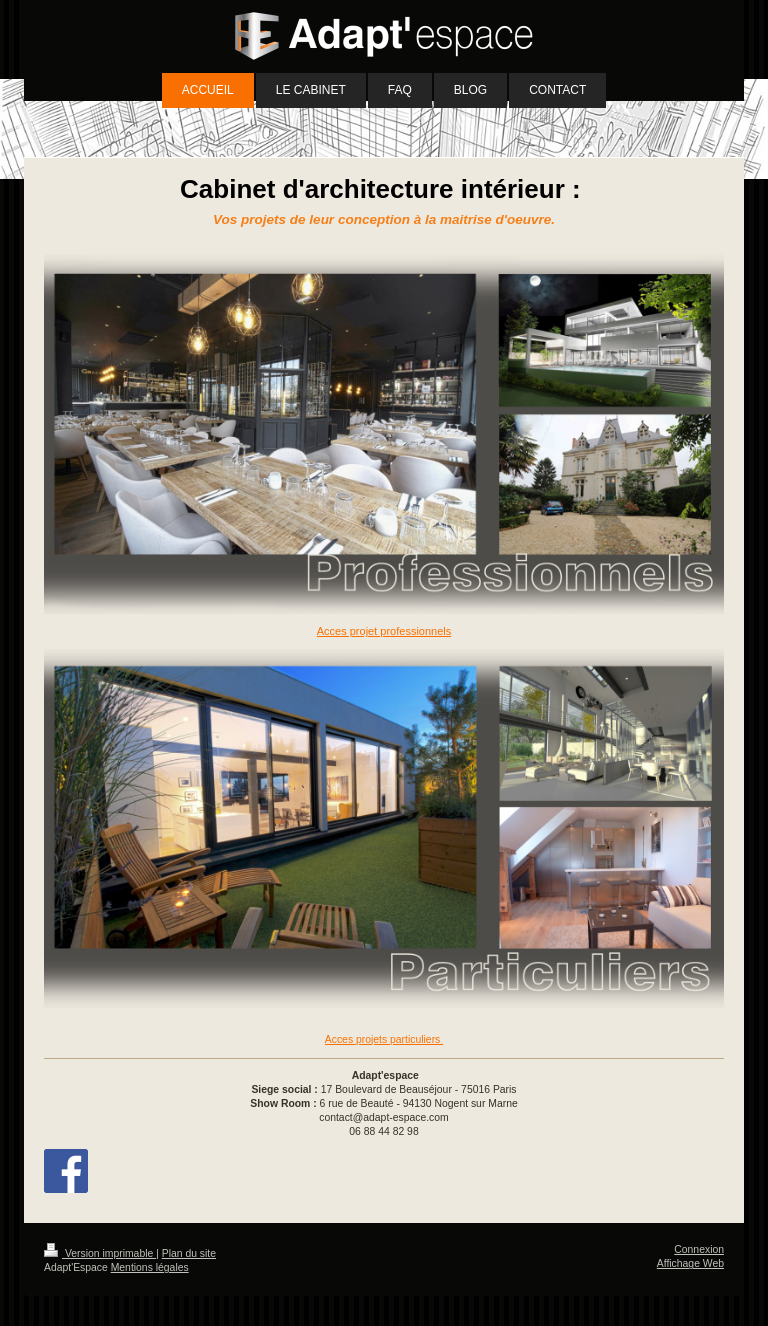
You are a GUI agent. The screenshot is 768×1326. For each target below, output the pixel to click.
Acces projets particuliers (384, 1039)
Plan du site (189, 1253)
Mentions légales (150, 1267)
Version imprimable (100, 1253)
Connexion (699, 1249)
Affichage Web (690, 1263)
